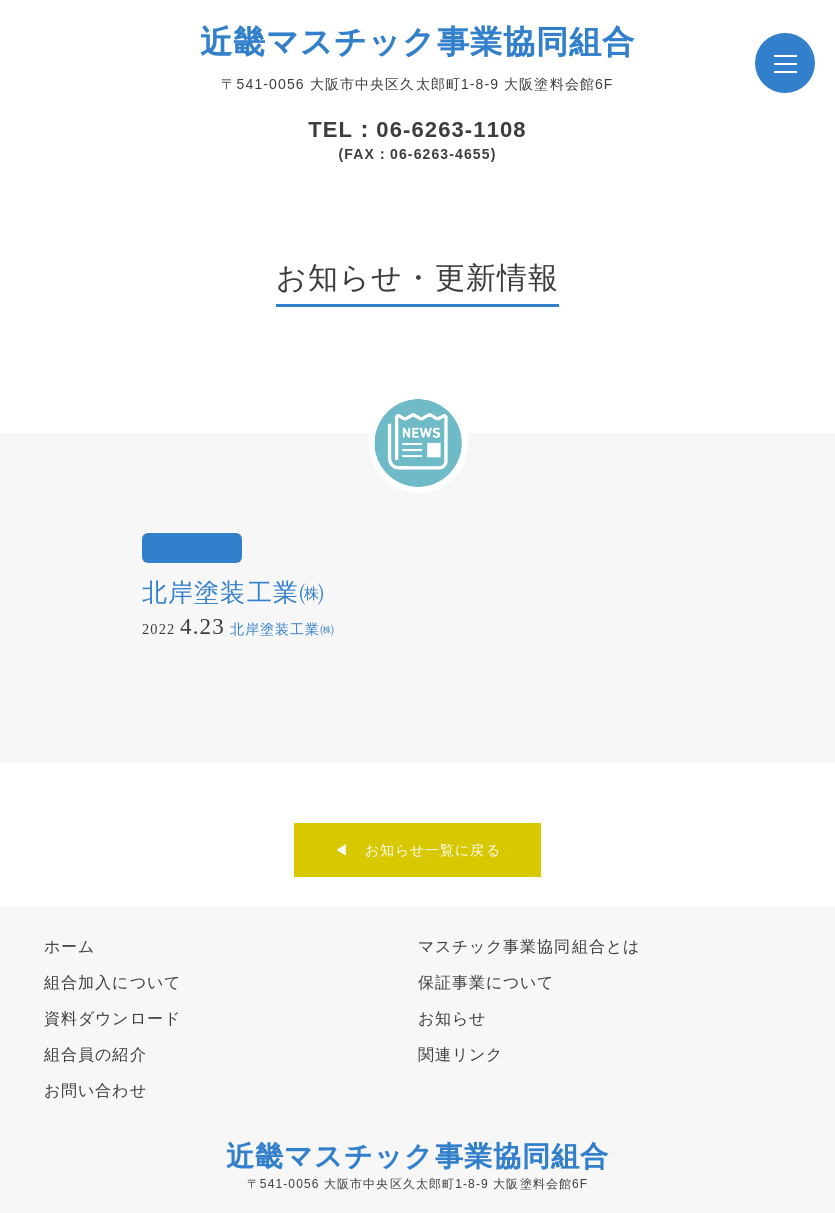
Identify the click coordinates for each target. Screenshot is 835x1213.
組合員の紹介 (95, 1054)
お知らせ (452, 1018)
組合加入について (112, 982)
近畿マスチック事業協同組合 (418, 42)
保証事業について (486, 982)
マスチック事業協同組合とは (529, 946)
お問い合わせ (95, 1090)
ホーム (69, 946)
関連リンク (461, 1054)
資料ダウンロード (112, 1018)
